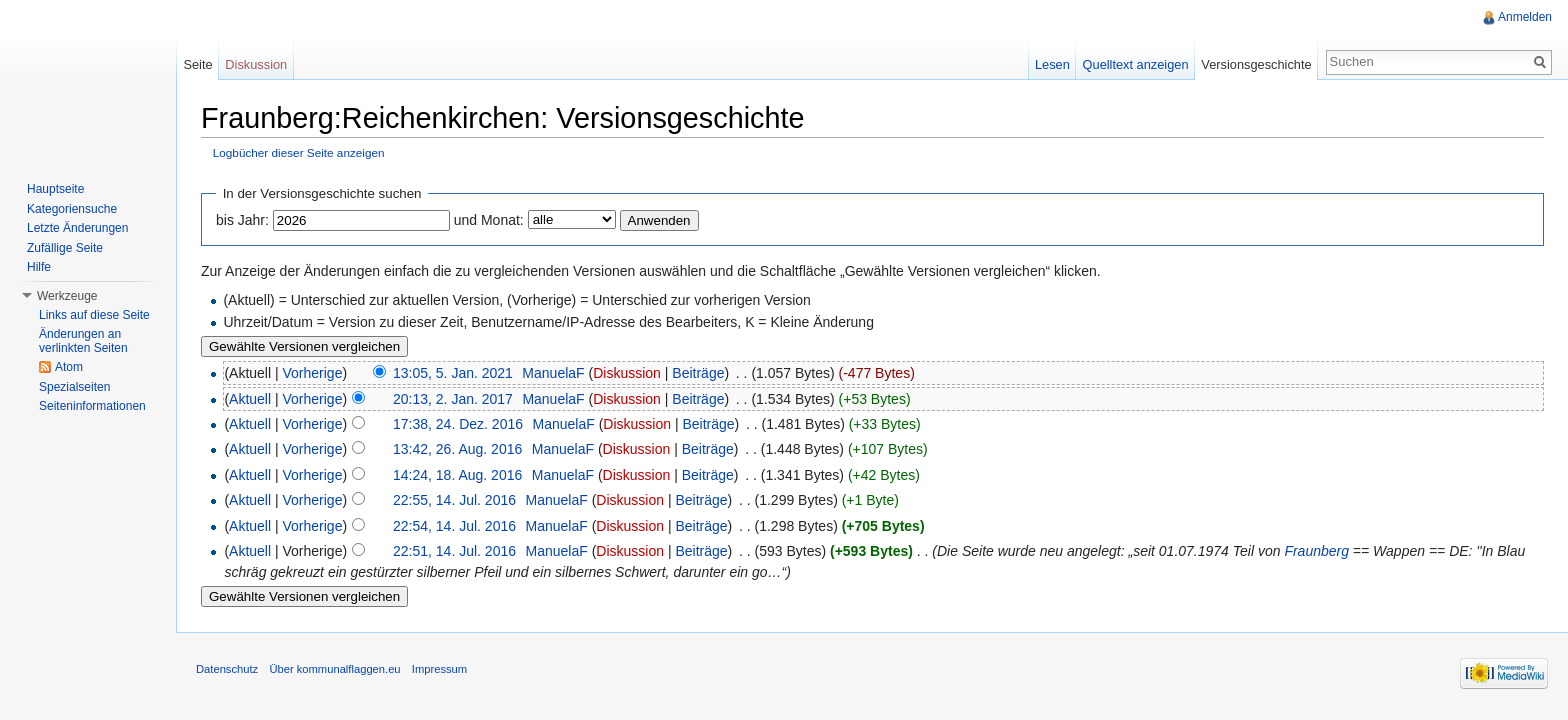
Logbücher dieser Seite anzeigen (299, 152)
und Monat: (489, 220)
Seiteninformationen (92, 406)
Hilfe (39, 267)
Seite (197, 64)
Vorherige (313, 373)
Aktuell (250, 399)
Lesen (1052, 64)
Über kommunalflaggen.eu (334, 669)
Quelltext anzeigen (1136, 64)
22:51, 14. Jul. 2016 (454, 551)
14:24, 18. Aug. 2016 (457, 475)
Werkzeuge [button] (67, 296)
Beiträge (698, 373)
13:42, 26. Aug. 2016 (457, 449)
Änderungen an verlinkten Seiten (83, 341)
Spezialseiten (74, 387)
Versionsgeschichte (1256, 64)
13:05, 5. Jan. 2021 (453, 373)
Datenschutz (227, 669)
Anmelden (1525, 17)
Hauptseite (55, 189)
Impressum (439, 669)
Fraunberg (1316, 551)
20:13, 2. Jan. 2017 (453, 399)
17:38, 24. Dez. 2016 (458, 424)
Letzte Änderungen (77, 228)
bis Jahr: (242, 220)
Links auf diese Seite (94, 315)
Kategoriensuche (72, 209)
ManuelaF (553, 373)
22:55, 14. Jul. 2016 (454, 500)
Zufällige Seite (65, 248)
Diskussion (627, 373)
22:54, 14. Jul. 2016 (454, 526)
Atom (69, 367)
